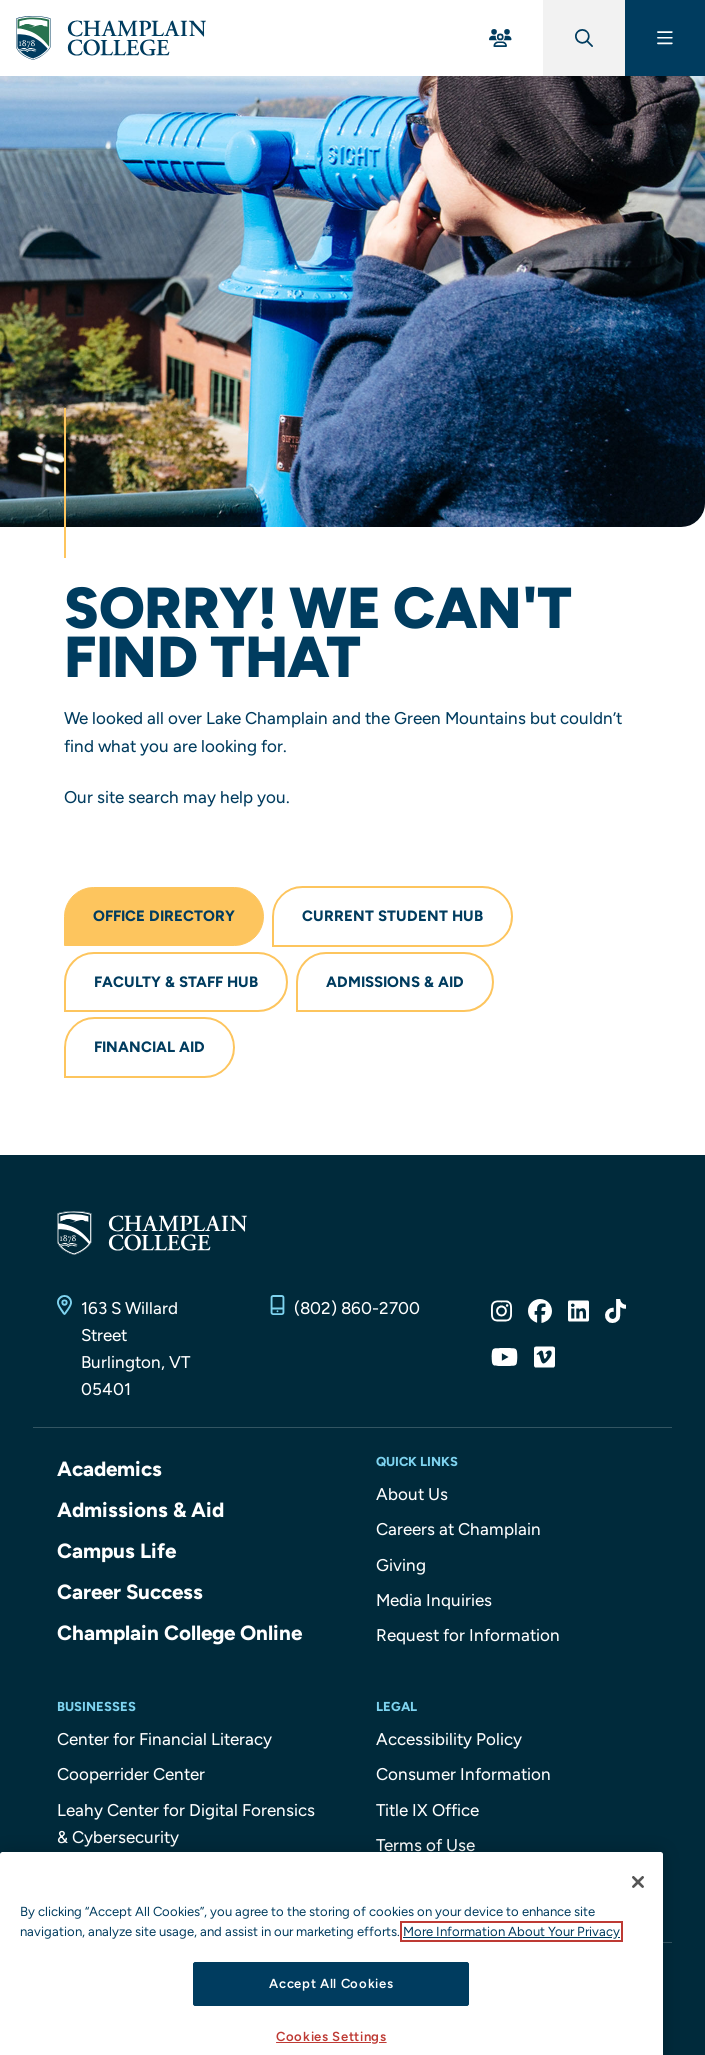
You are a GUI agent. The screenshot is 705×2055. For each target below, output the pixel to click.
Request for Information (468, 1635)
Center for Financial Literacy (164, 1739)
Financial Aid (149, 1047)
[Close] (638, 1899)
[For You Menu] (500, 38)
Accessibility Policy (449, 1739)
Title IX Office (427, 1810)
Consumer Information (463, 1774)
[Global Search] (584, 38)
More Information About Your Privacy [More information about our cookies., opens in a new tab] (511, 1948)
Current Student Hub (392, 916)
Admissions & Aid (395, 982)
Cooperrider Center (131, 1774)
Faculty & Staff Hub (176, 982)
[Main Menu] (665, 38)
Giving (401, 1565)
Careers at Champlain (458, 1529)
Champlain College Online (179, 1632)
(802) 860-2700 (357, 1308)
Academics (109, 1468)
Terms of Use (425, 1845)
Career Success (130, 1591)
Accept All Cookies (331, 1999)
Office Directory (164, 916)
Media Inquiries (434, 1600)
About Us (412, 1494)
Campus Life (116, 1550)
